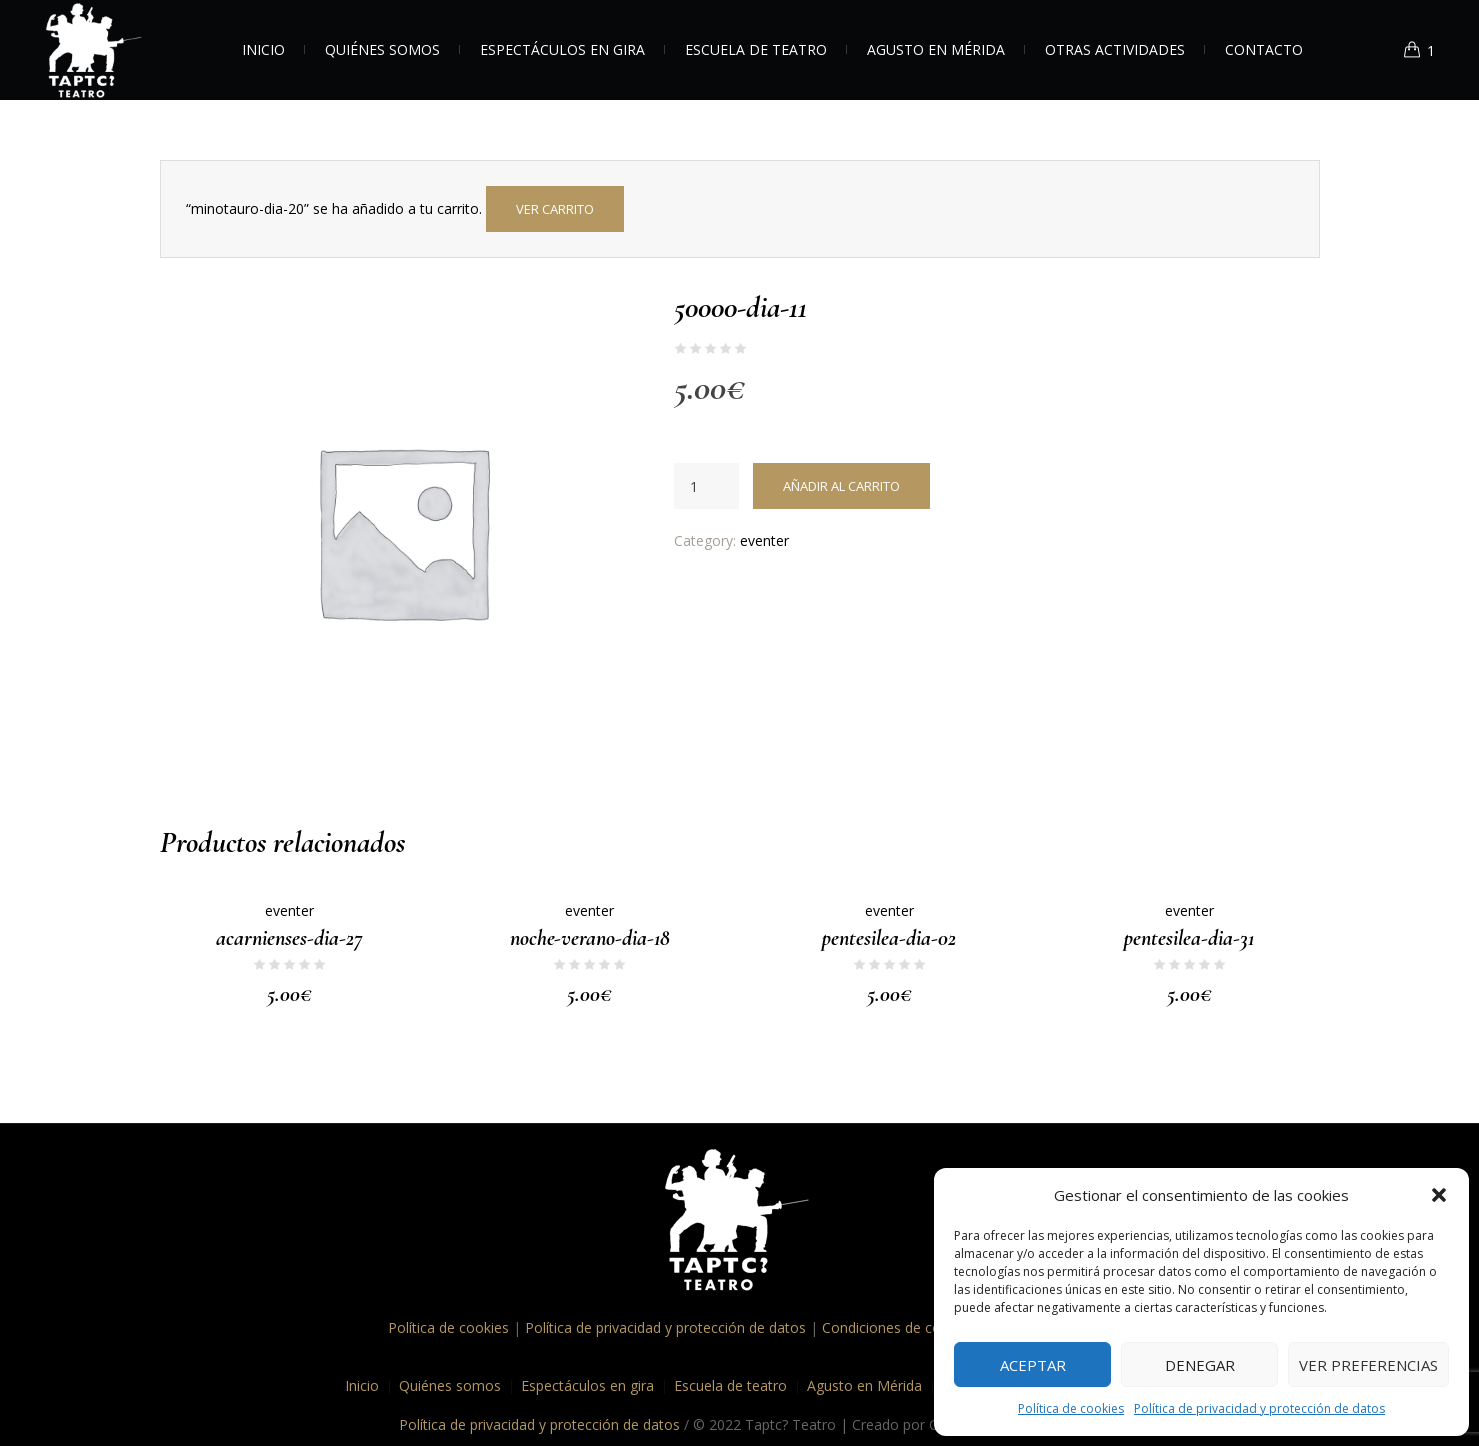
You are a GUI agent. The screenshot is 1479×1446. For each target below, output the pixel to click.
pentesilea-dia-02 (889, 938)
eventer (764, 540)
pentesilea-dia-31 (1189, 938)
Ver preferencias (1368, 1365)
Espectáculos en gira (587, 1384)
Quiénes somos (450, 1384)
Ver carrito (555, 209)
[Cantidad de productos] (706, 486)
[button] (1439, 1195)
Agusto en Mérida (864, 1384)
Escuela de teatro (730, 1384)
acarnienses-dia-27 (289, 938)
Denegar (1200, 1365)
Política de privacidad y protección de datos (1259, 1408)
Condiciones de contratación (914, 1327)
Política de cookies (1071, 1408)
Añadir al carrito (841, 486)
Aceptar (1033, 1365)
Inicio (362, 1384)
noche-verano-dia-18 (590, 938)
